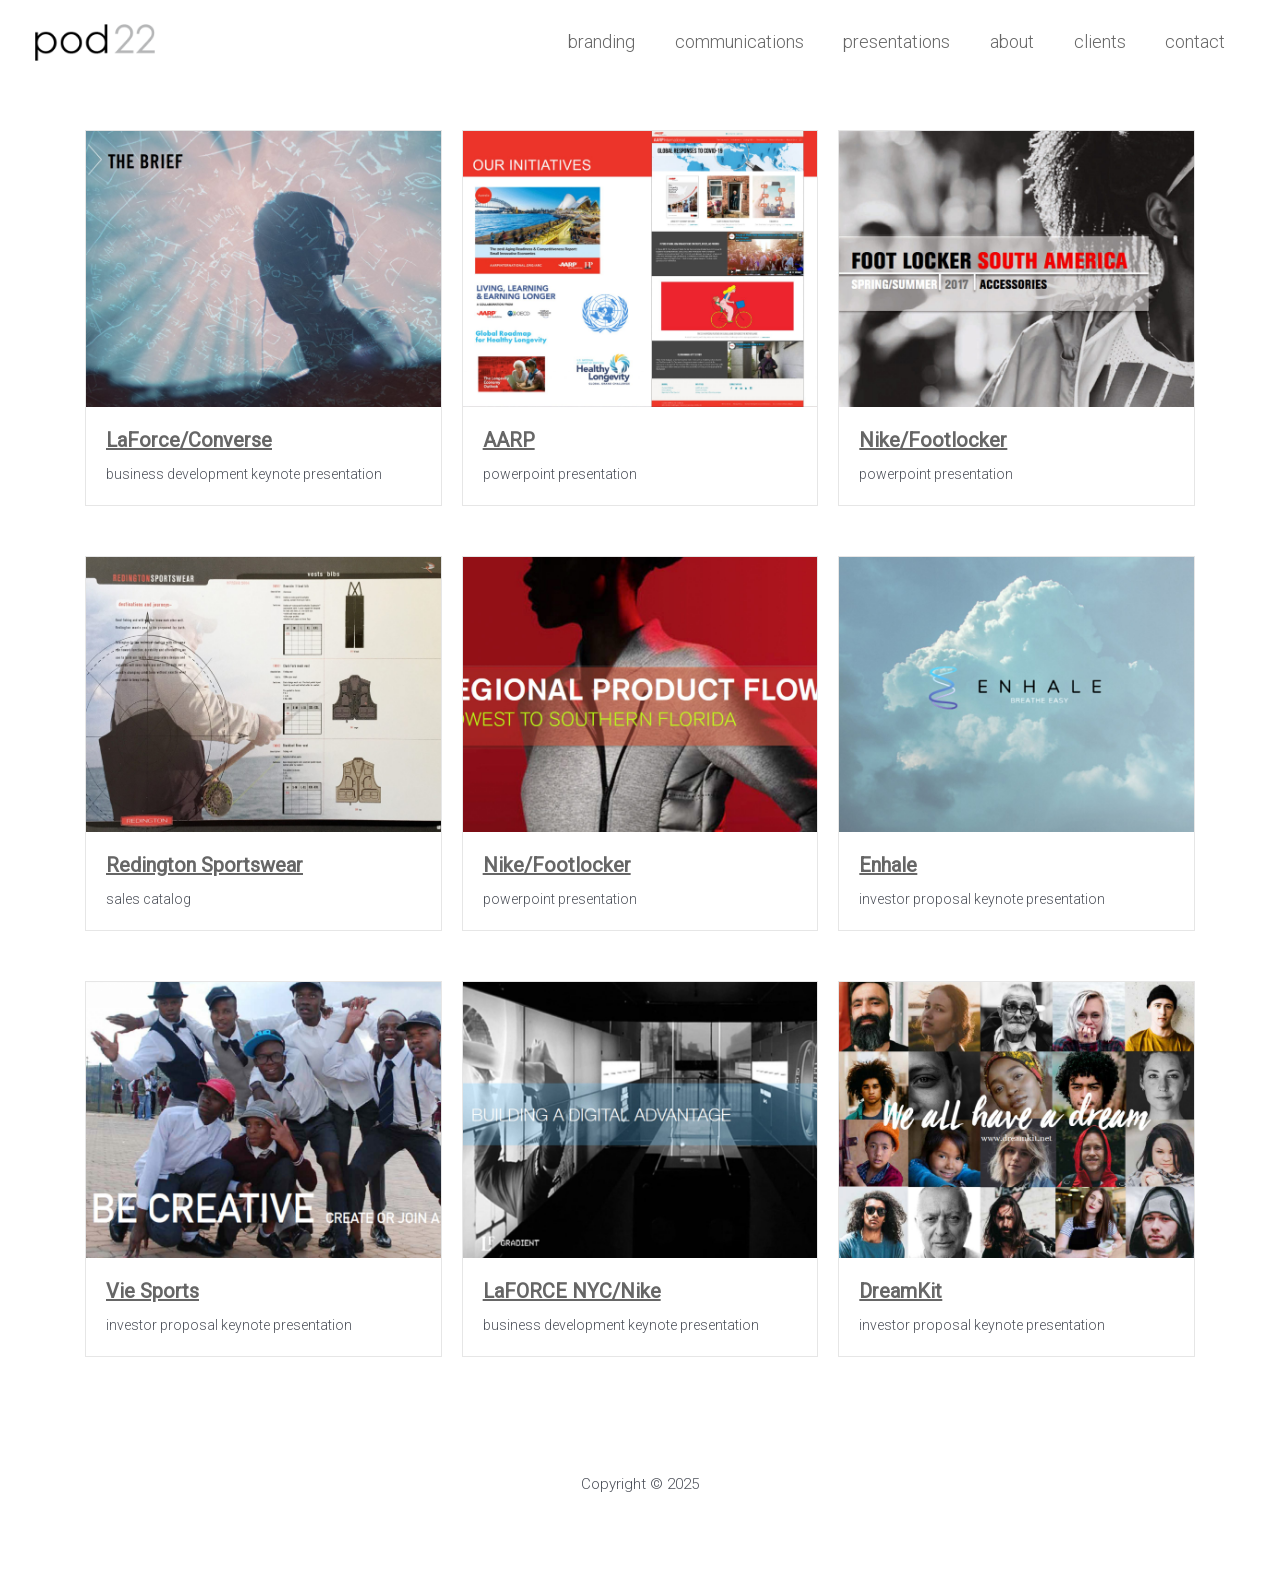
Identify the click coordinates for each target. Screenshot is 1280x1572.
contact (1197, 41)
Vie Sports (152, 1291)
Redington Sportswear (204, 865)
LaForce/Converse (189, 440)
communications (755, 41)
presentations (909, 41)
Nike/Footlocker (933, 440)
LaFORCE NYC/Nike (572, 1291)
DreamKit (900, 1291)
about (1021, 41)
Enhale (888, 865)
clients (1105, 41)
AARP (509, 440)
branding (621, 41)
